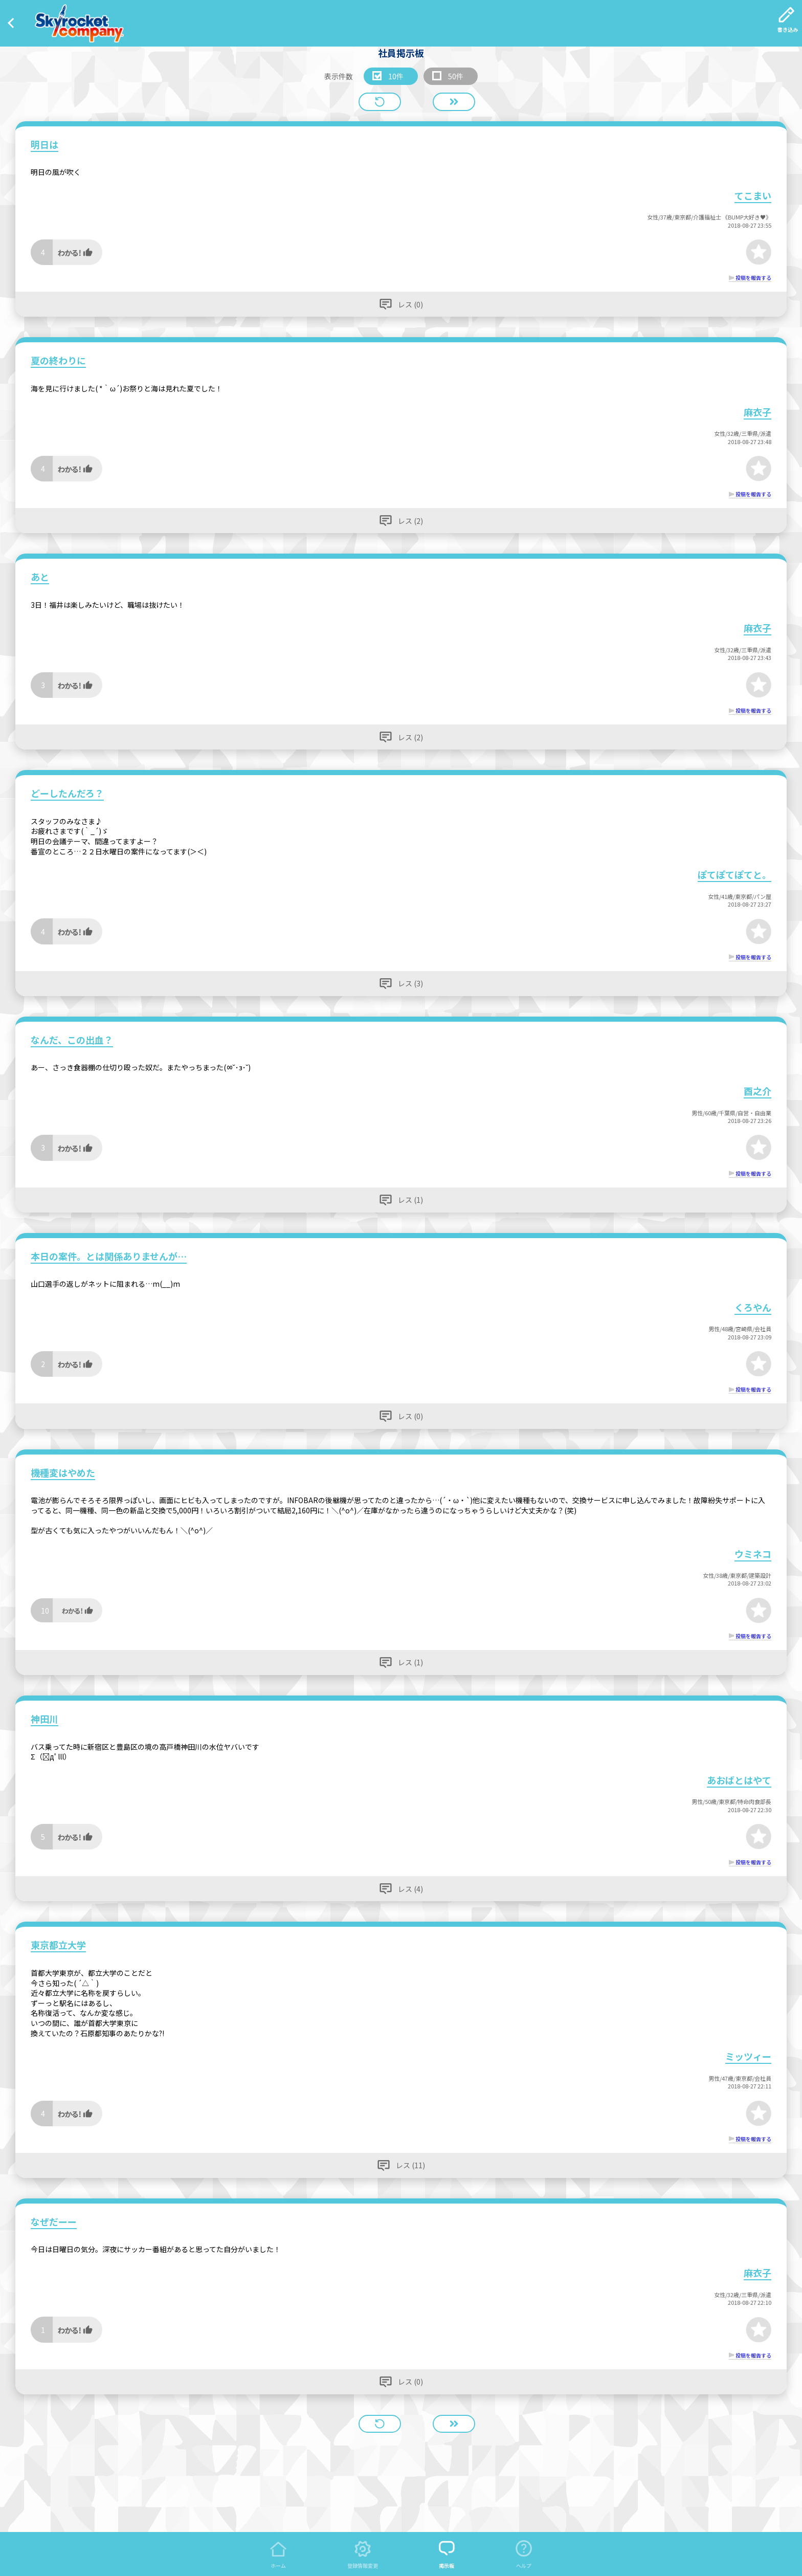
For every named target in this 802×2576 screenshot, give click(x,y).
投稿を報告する (753, 277)
